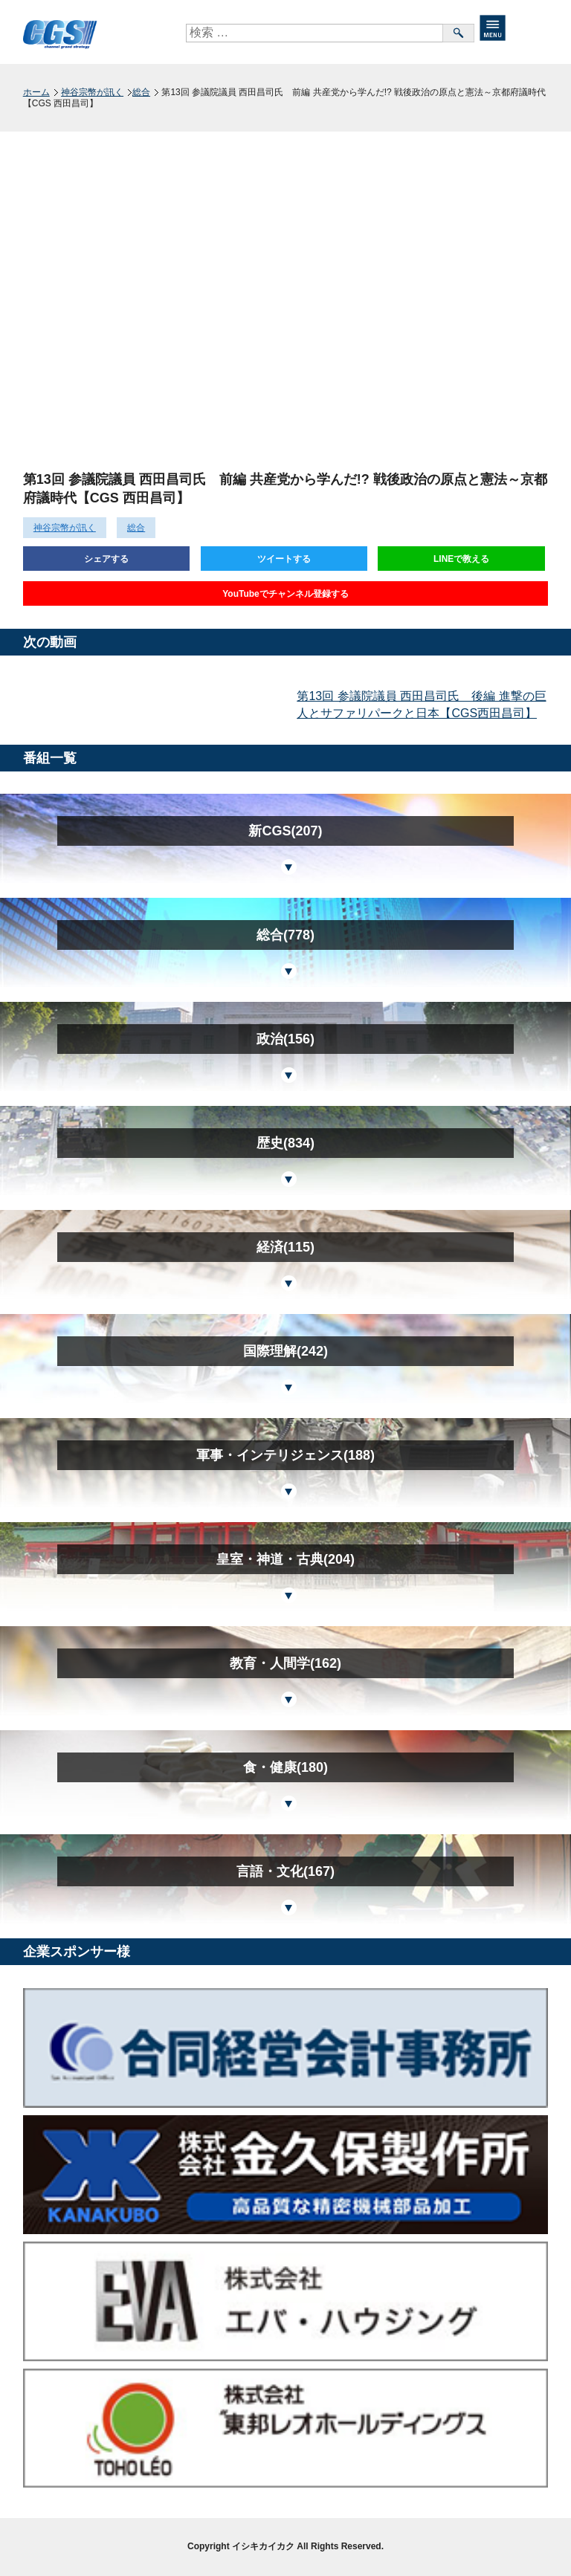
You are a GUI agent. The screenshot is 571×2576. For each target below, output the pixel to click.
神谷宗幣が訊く (92, 92)
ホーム (36, 92)
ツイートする (284, 559)
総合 (141, 92)
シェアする (106, 559)
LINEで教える (461, 559)
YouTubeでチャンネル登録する (285, 594)
